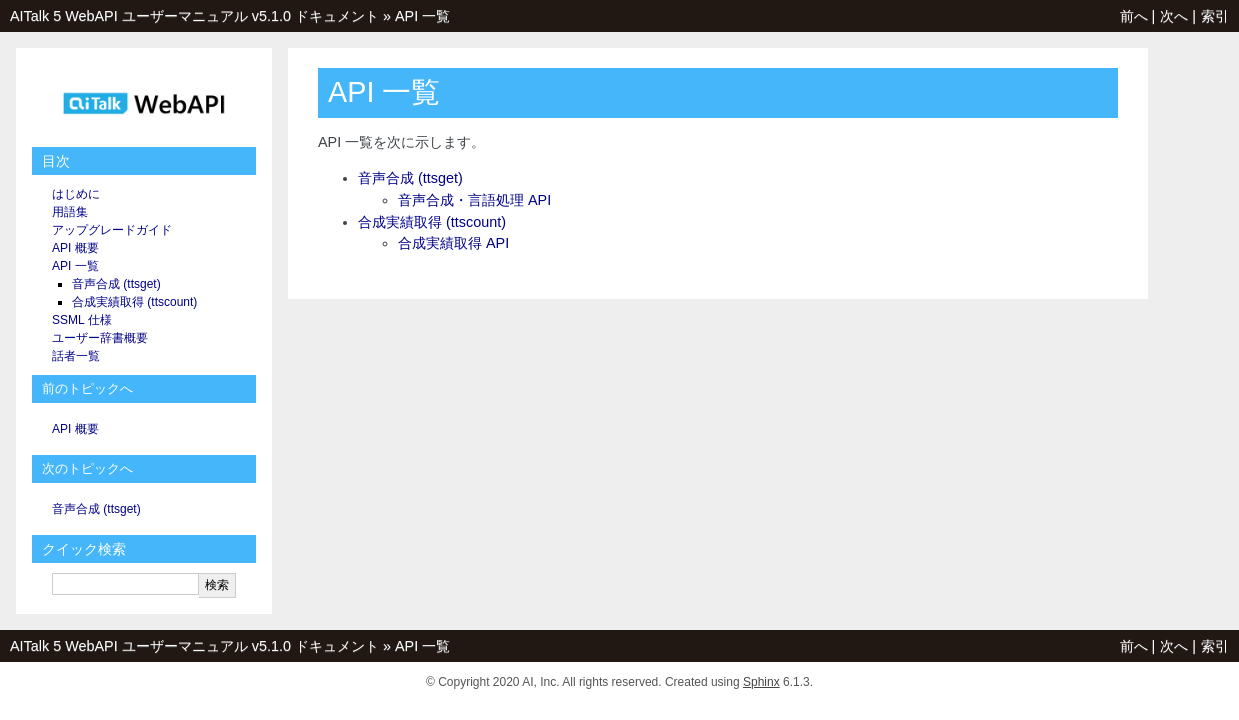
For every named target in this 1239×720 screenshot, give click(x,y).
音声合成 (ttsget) (410, 178)
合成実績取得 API (453, 243)
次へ (1174, 16)
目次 (56, 161)
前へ (1134, 16)
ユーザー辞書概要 (100, 338)
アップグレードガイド (112, 230)
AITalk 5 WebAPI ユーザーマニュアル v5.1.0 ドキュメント (194, 16)
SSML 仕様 (82, 320)
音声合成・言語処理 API (474, 200)
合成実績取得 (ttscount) (432, 222)
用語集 (70, 212)
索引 (1215, 16)
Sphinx (761, 682)
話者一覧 (76, 356)
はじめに (76, 194)
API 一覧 (422, 16)
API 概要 (75, 248)
